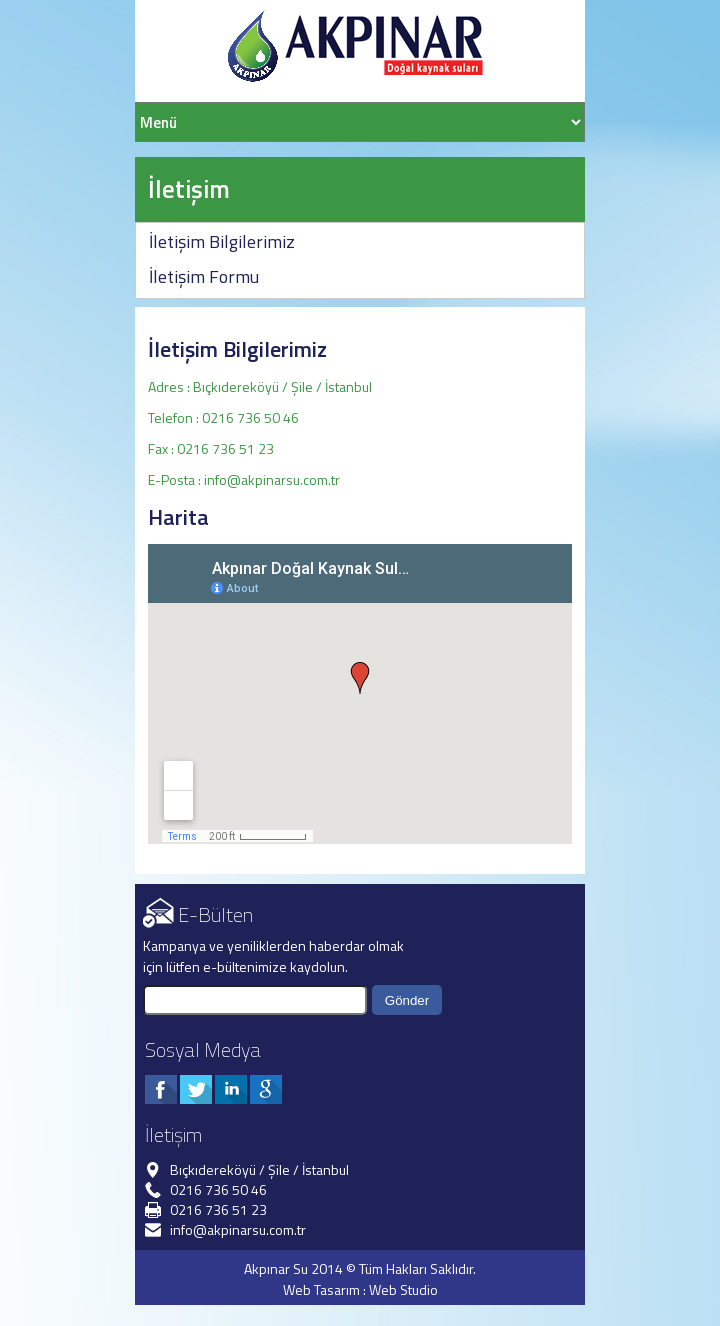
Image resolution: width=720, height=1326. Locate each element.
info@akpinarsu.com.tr (272, 479)
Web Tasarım (321, 1289)
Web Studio (403, 1289)
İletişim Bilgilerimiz (222, 241)
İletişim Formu (204, 276)
